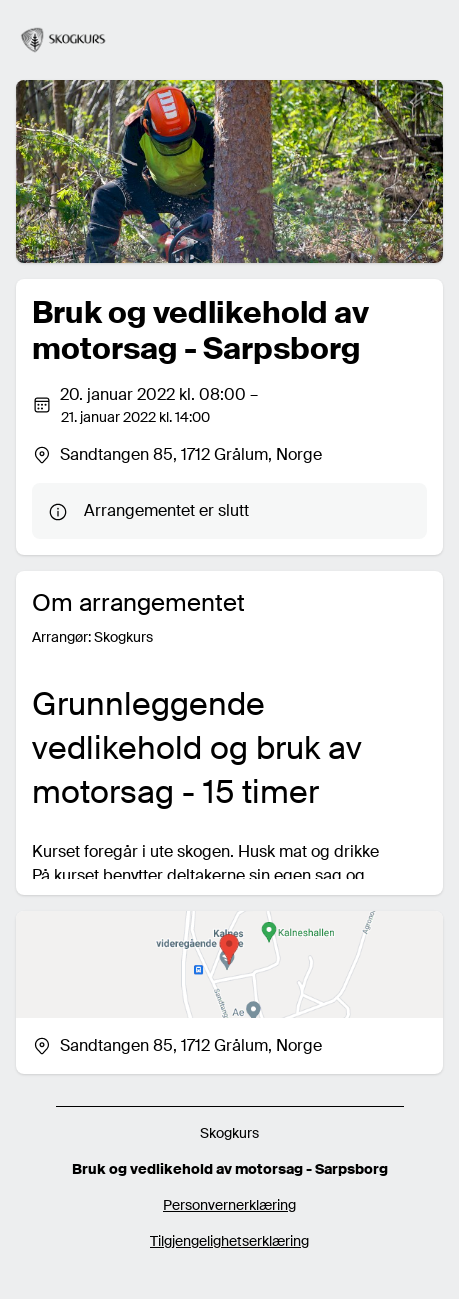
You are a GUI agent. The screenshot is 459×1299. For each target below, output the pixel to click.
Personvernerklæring (229, 1205)
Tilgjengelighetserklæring (229, 1241)
